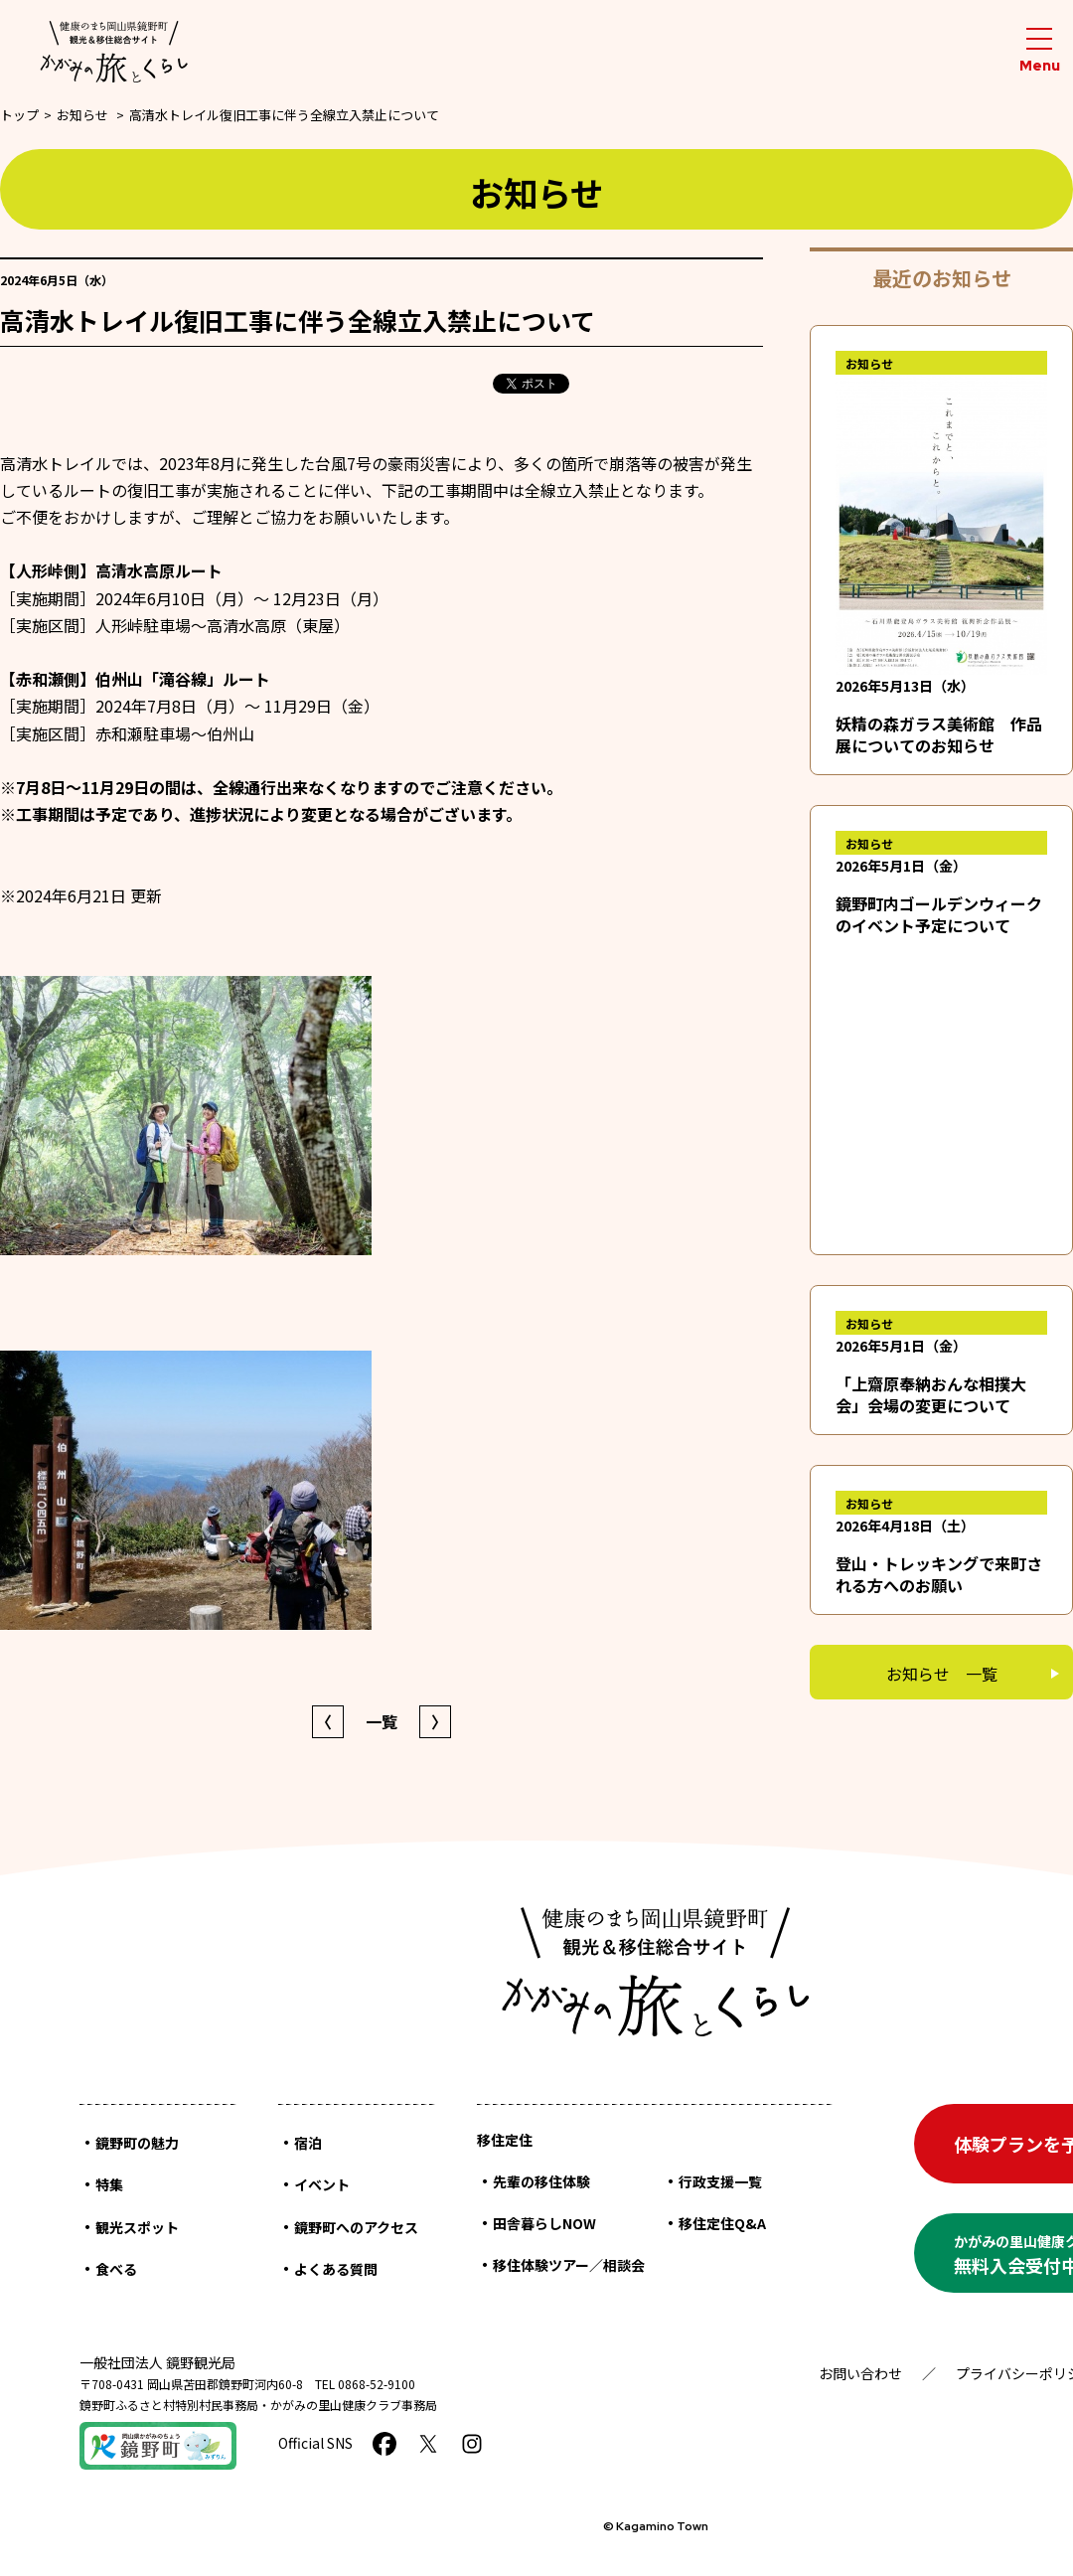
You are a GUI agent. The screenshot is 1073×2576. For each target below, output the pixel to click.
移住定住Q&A (722, 2223)
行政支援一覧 (720, 2181)
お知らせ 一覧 (941, 1674)
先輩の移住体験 (541, 2181)
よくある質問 (336, 2269)
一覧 (381, 1721)
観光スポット (137, 2227)
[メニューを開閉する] (1039, 51)
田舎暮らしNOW (544, 2223)
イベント (322, 2184)
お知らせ (82, 114)
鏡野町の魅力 (137, 2143)
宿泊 (308, 2143)
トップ (19, 114)
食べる (116, 2269)
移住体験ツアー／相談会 (569, 2265)
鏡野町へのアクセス (356, 2227)
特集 (109, 2184)
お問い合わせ (860, 2373)
